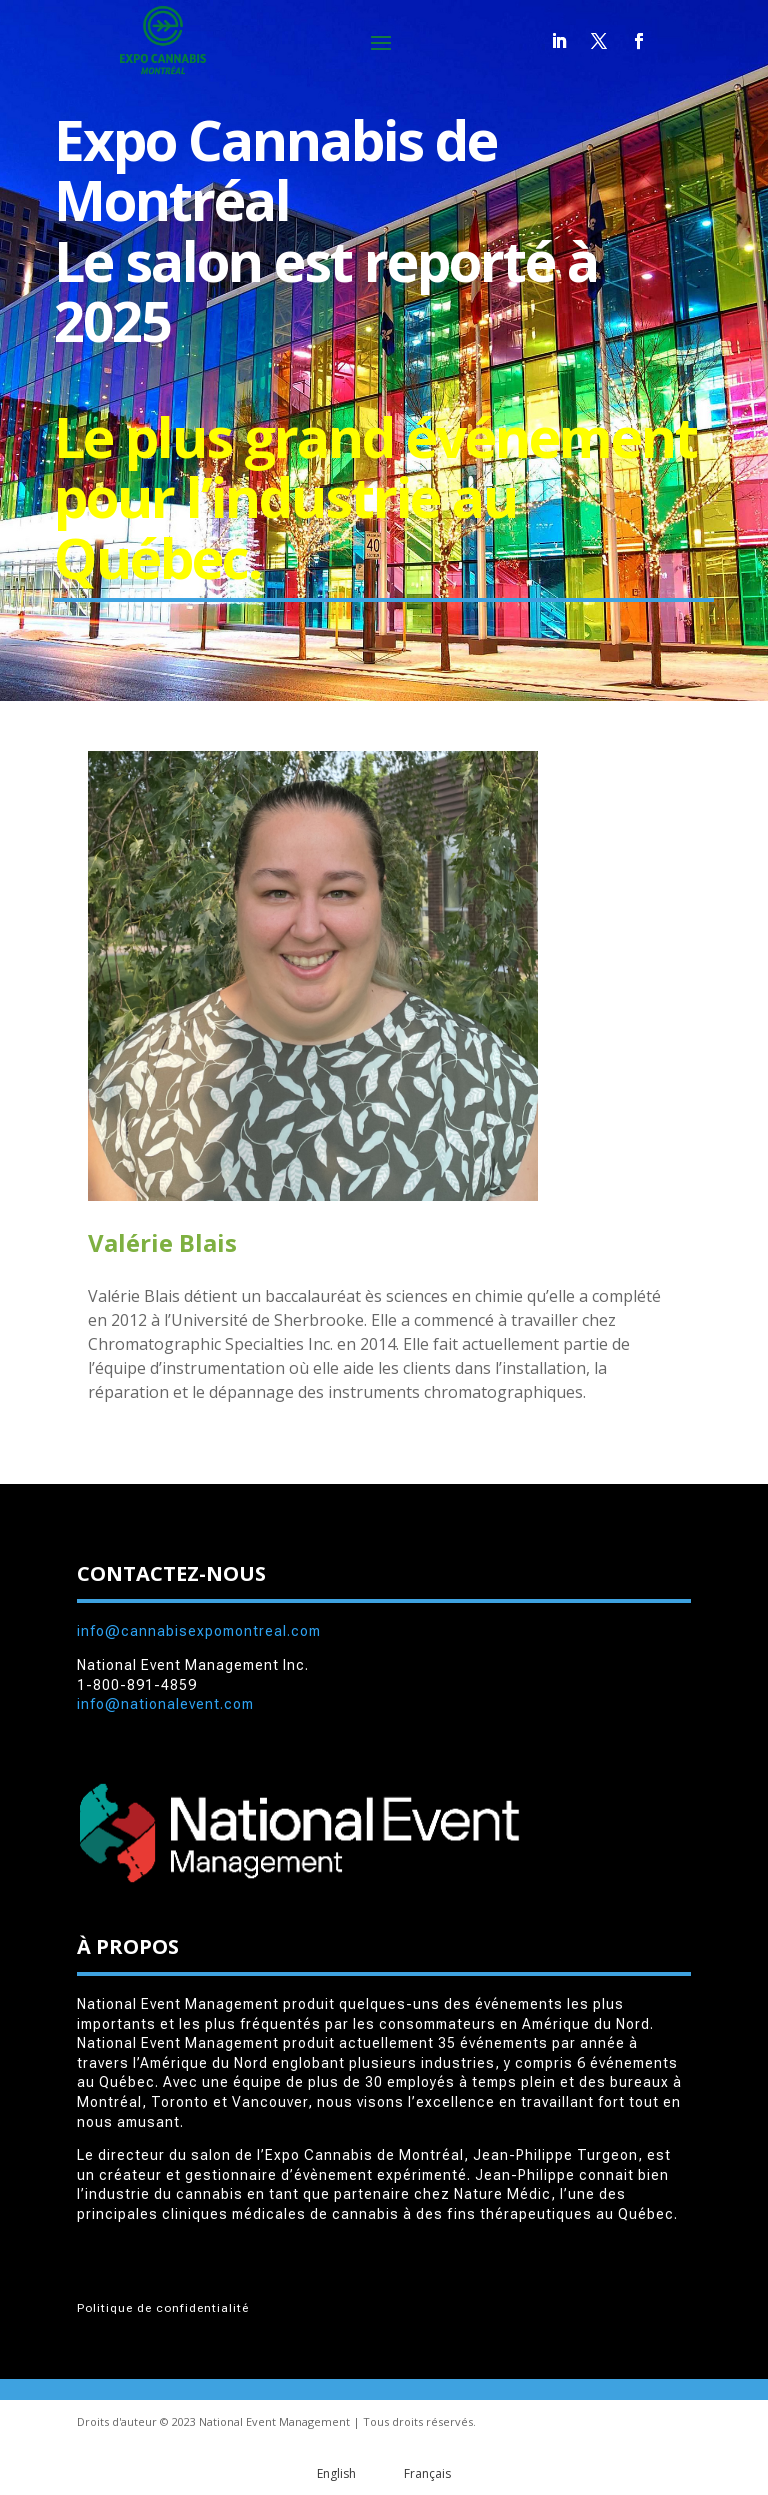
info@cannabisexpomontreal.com (199, 1631)
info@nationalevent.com (165, 1704)
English (336, 2473)
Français (427, 2473)
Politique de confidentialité (163, 2308)
